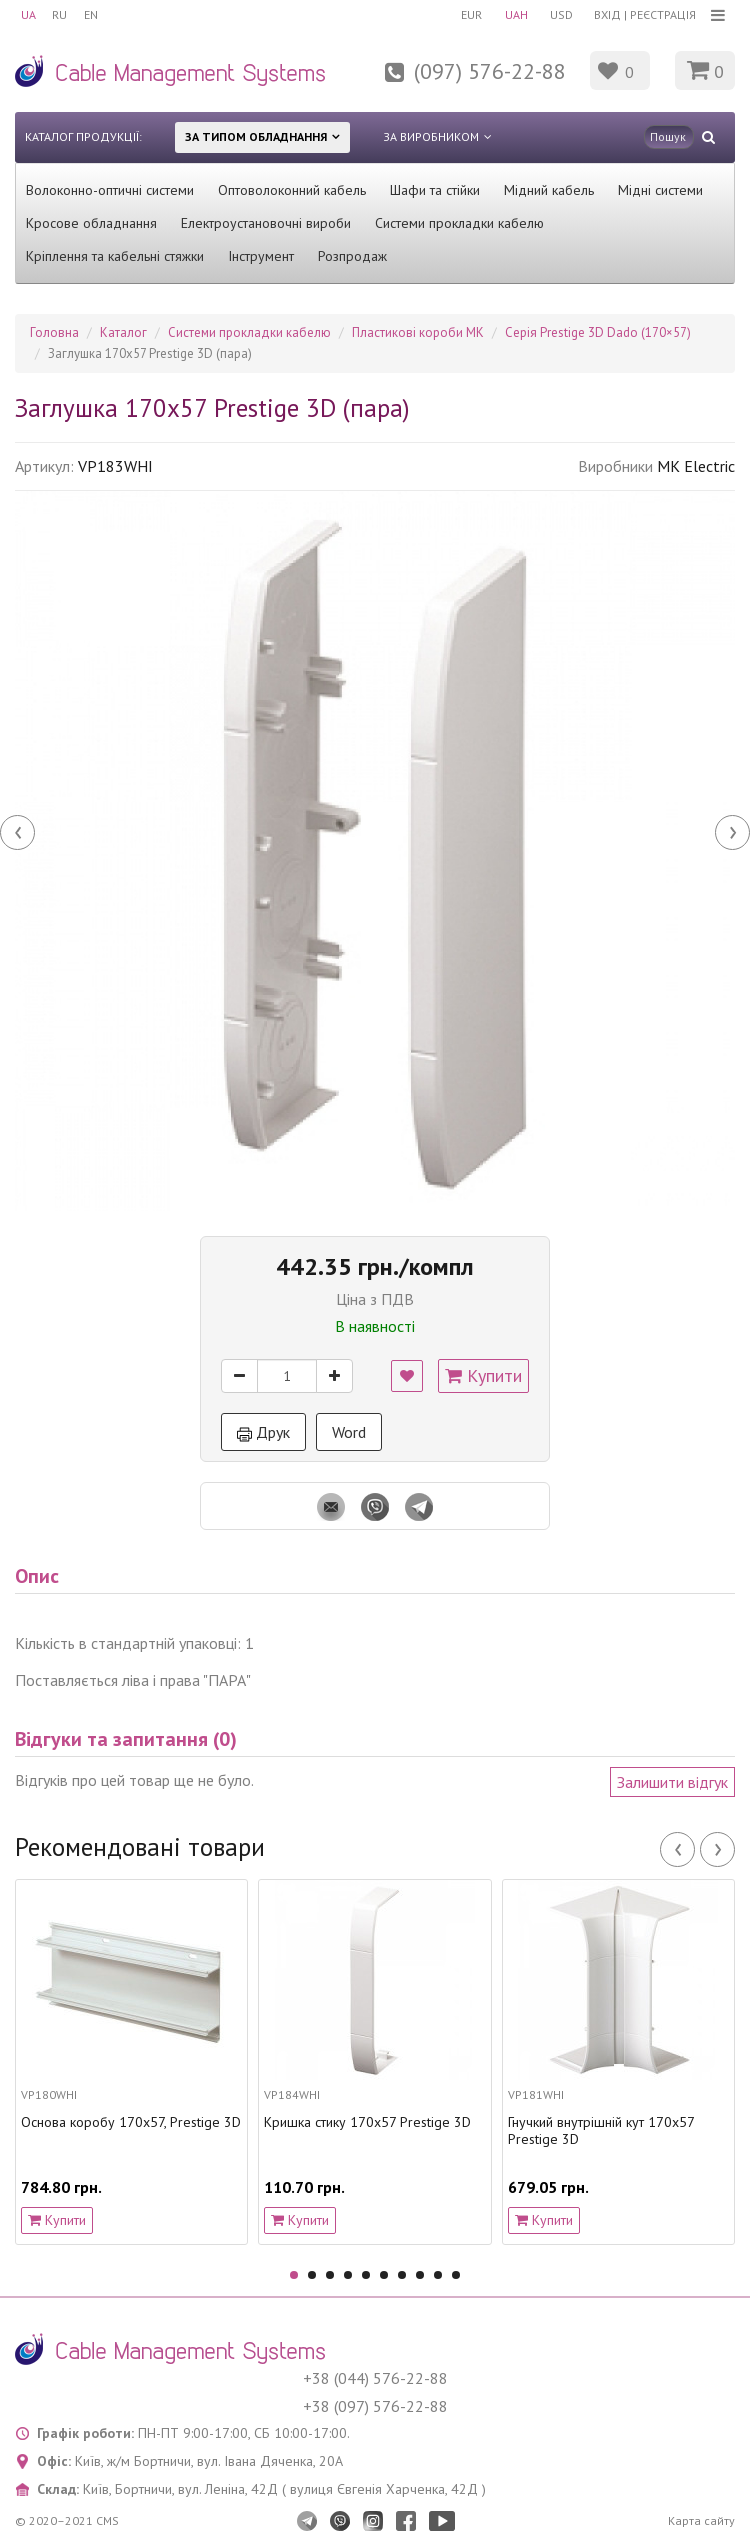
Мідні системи (660, 190)
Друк (263, 1432)
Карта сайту (701, 2520)
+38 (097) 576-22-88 (375, 2406)
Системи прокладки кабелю (459, 223)
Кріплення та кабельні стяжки (115, 256)
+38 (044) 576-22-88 (375, 2378)
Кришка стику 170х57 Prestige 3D (367, 2122)
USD (557, 14)
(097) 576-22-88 (490, 71)
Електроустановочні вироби (266, 223)
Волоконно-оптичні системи (110, 190)
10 (456, 2275)
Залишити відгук (672, 1782)
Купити (483, 1375)
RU (63, 14)
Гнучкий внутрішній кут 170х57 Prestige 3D (601, 2131)
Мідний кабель (549, 190)
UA (28, 14)
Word (349, 1432)
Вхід (607, 14)
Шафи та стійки (435, 190)
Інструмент (261, 256)
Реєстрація (663, 14)
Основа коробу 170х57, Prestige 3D (131, 2122)
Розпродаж (352, 256)
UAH (508, 14)
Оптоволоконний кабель (292, 190)
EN (98, 14)
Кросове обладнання (91, 223)
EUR (460, 14)
